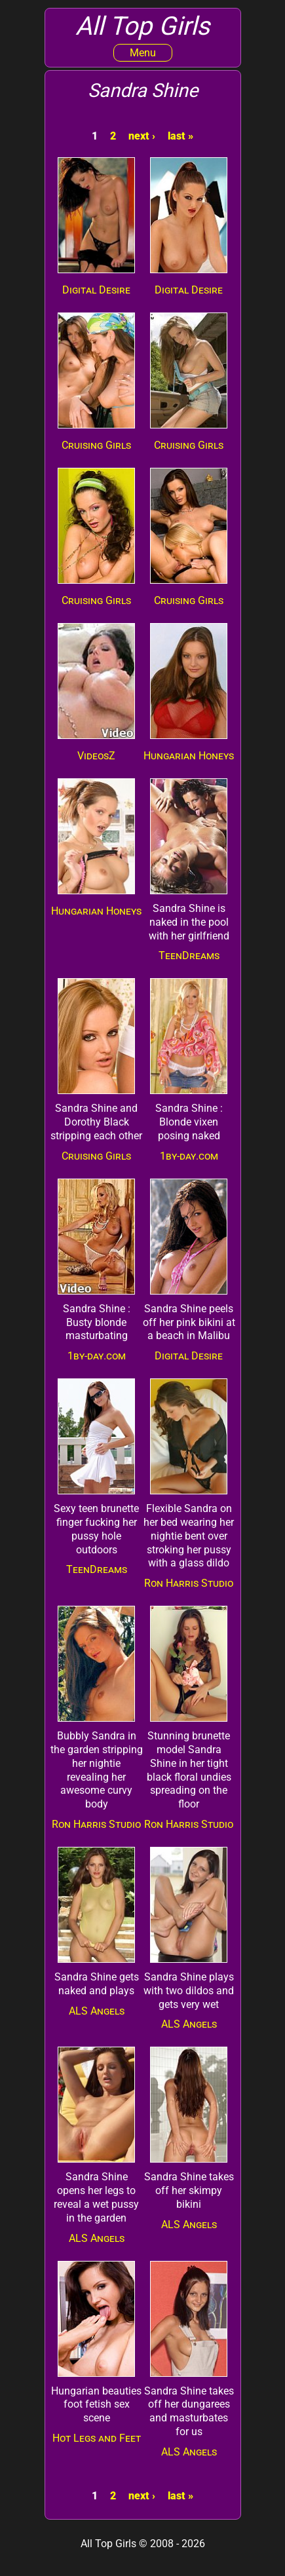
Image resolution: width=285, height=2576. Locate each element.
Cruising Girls (96, 445)
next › (141, 136)
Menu (143, 53)
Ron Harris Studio (188, 1583)
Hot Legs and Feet (96, 2438)
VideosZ (96, 755)
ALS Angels (96, 2011)
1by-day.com (189, 1156)
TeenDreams (189, 955)
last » (180, 136)
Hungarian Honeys (188, 755)
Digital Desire (96, 290)
